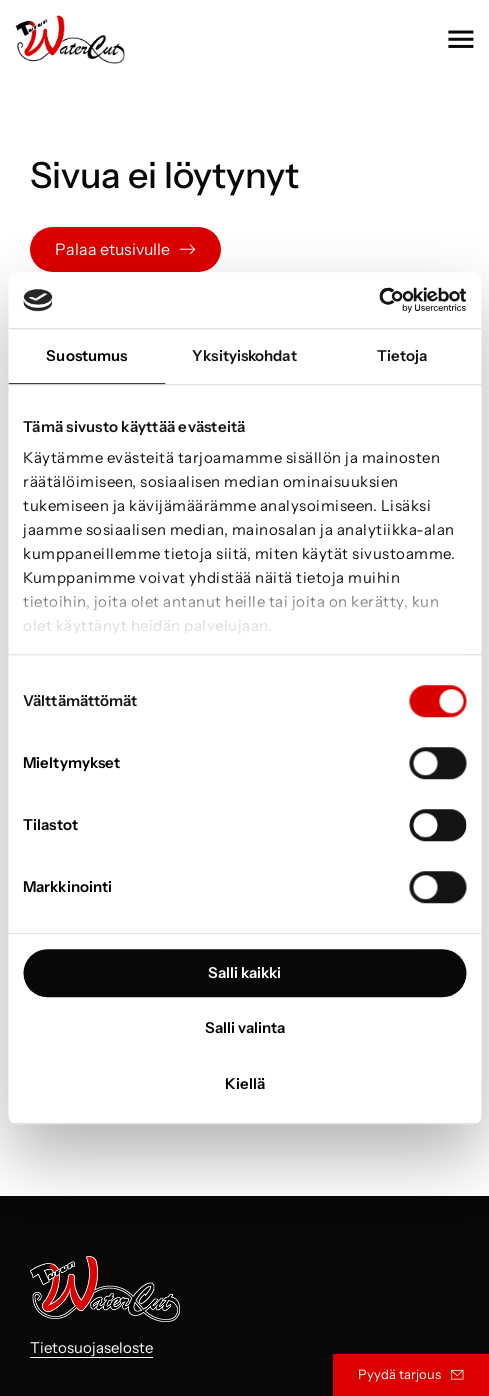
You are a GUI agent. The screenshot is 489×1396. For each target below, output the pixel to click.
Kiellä (245, 1083)
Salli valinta (245, 1027)
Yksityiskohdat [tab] (244, 355)
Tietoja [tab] (402, 355)
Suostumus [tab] (86, 355)
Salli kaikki (244, 972)
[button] (460, 39)
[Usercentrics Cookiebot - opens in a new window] (378, 300)
